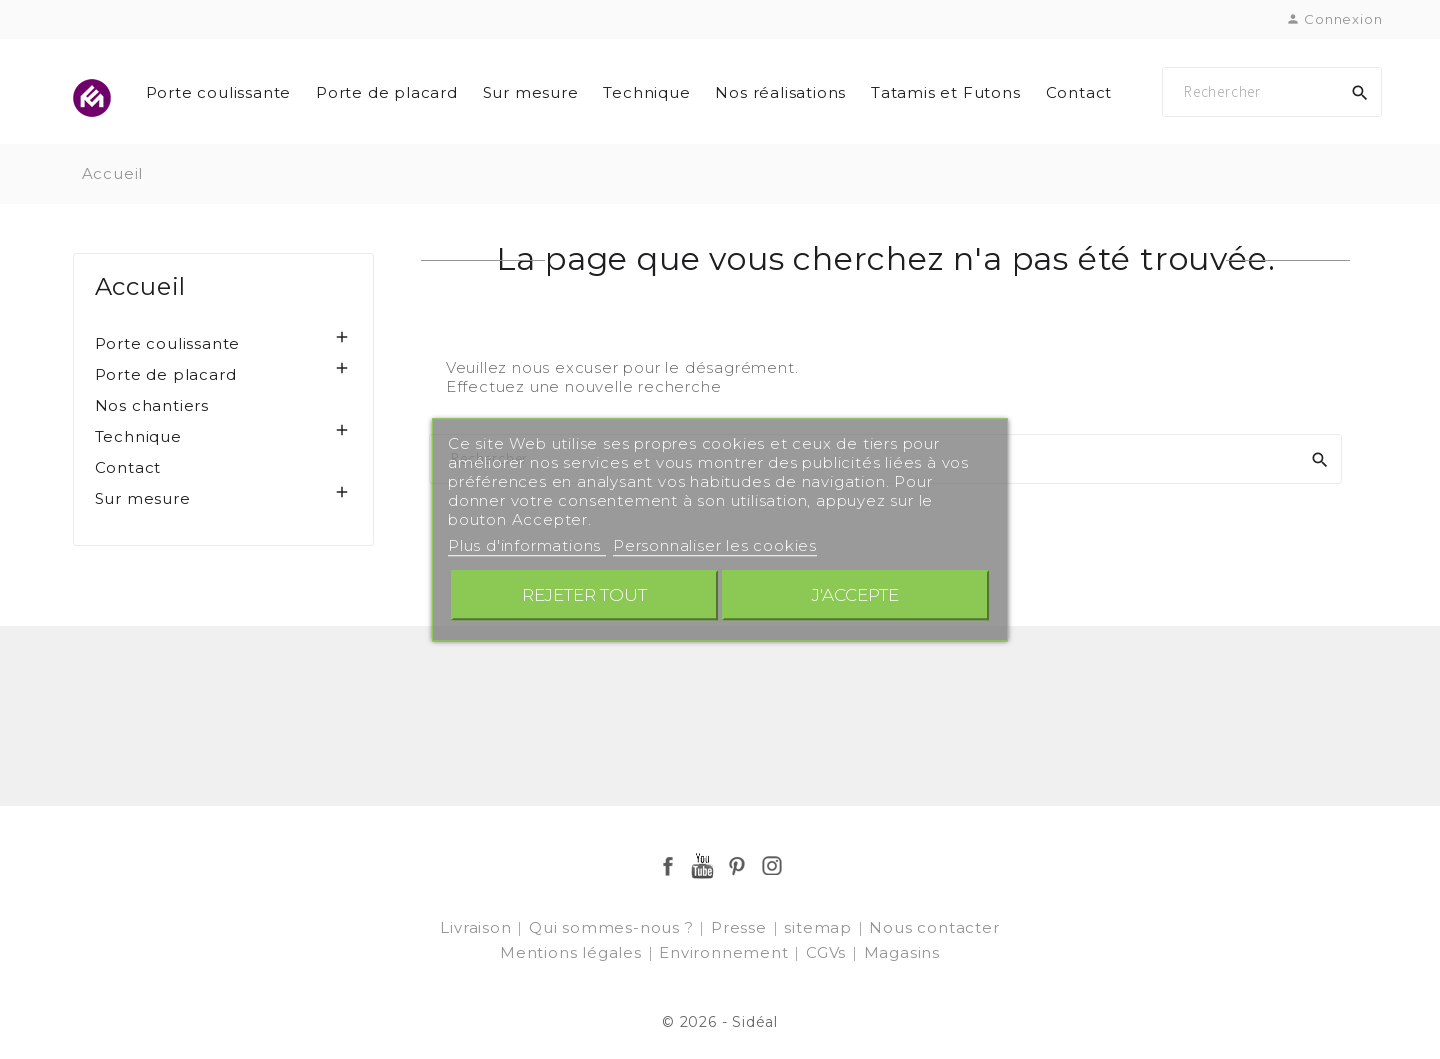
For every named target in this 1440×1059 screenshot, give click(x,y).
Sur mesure (531, 92)
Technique (646, 92)
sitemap (820, 927)
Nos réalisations (780, 92)
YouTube (703, 866)
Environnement (726, 952)
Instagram (772, 866)
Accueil (141, 286)
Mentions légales (573, 952)
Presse (741, 927)
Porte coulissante (219, 92)
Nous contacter (934, 927)
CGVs (828, 952)
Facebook (668, 866)
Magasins (902, 952)
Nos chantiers (152, 405)
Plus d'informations (527, 545)
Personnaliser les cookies (715, 545)
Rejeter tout (584, 594)
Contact (1079, 92)
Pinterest (737, 866)
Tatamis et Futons (946, 92)
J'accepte (855, 594)
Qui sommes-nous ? (613, 927)
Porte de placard (387, 92)
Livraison (478, 927)
